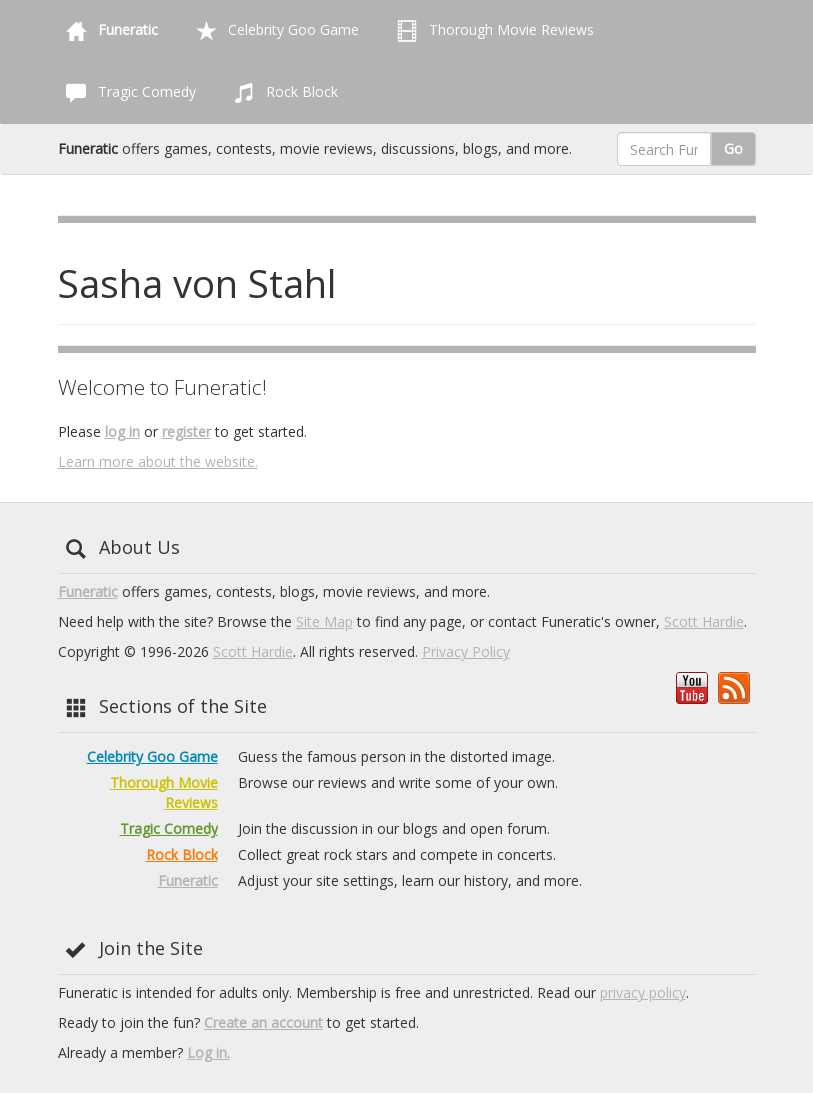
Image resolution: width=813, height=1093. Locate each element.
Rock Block (282, 93)
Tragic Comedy (127, 93)
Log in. (208, 1052)
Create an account (263, 1022)
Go (733, 148)
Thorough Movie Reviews (491, 31)
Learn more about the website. (158, 461)
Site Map (324, 621)
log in (122, 431)
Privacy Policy (466, 651)
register (186, 431)
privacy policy (643, 992)
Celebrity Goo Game (273, 31)
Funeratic (88, 591)
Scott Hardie (704, 621)
